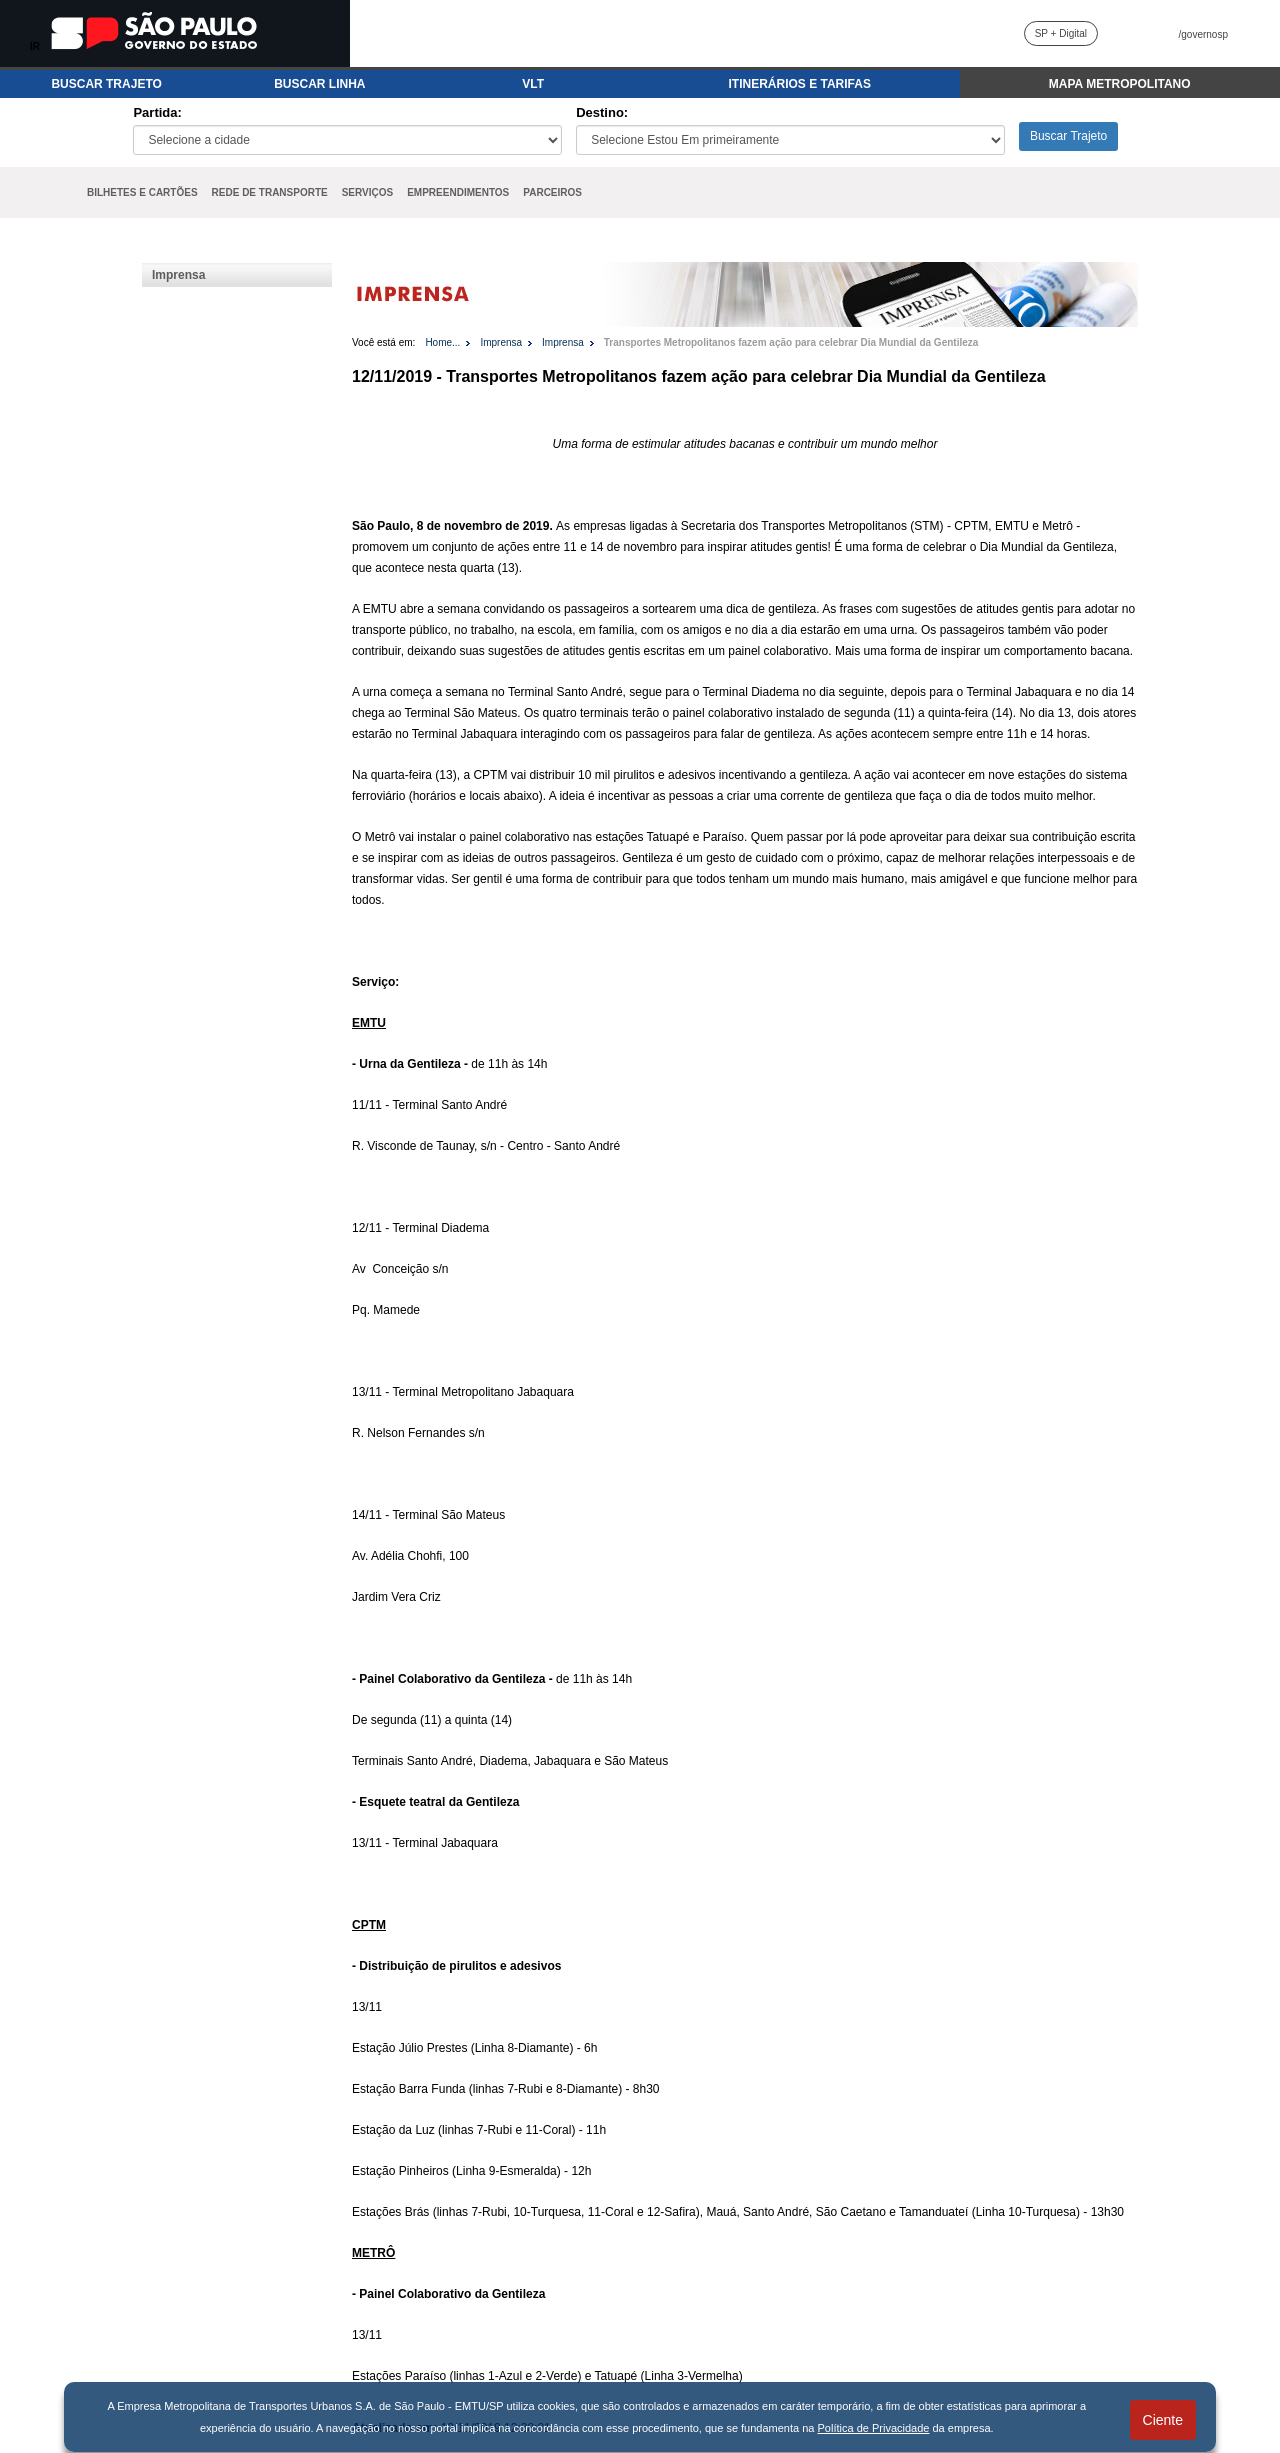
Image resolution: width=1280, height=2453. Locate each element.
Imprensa (178, 275)
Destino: (602, 112)
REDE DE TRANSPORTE (270, 192)
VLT (533, 84)
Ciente (1163, 2420)
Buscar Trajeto (1068, 136)
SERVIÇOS (368, 192)
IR (35, 46)
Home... (442, 342)
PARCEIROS (552, 192)
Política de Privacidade (874, 2428)
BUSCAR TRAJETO (106, 84)
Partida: (157, 112)
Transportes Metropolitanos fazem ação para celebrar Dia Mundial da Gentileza (791, 342)
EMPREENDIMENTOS (458, 192)
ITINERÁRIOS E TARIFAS (799, 84)
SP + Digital (1061, 33)
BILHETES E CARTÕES (142, 192)
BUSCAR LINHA (319, 84)
